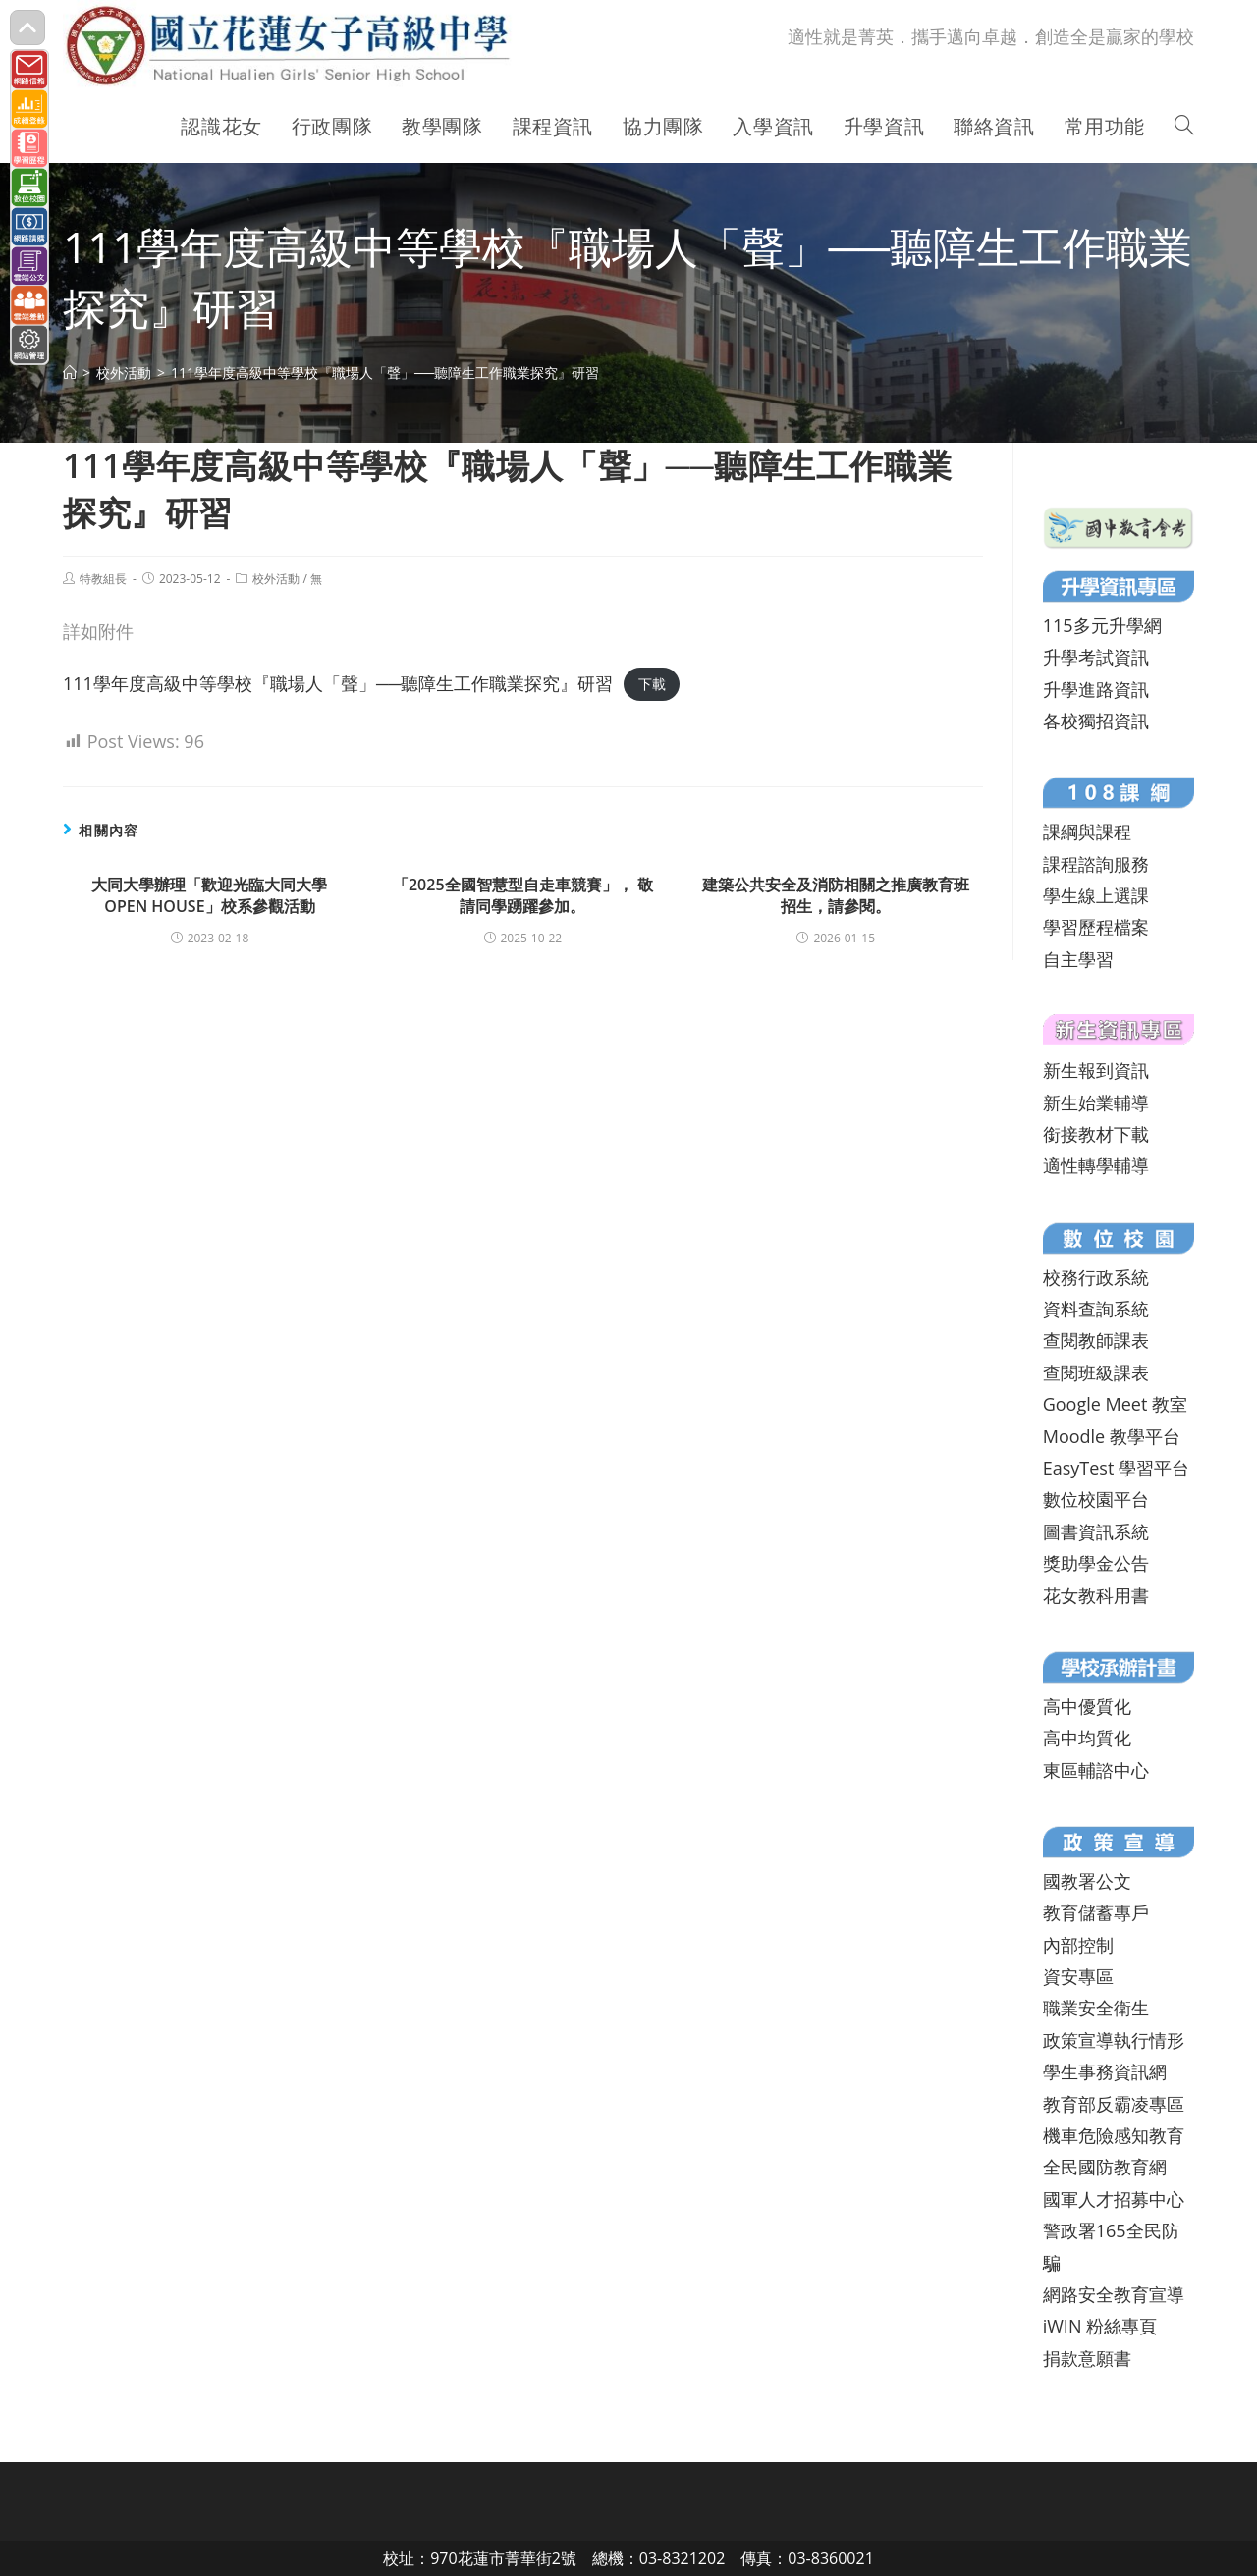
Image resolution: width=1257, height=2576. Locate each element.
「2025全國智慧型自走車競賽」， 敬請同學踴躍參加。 (523, 895)
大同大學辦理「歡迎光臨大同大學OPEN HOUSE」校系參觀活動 (209, 895)
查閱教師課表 (1096, 1340)
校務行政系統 (1096, 1277)
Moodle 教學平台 (1111, 1436)
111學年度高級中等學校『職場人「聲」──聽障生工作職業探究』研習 (338, 683)
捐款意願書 (1087, 2358)
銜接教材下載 (1096, 1134)
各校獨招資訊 (1096, 720)
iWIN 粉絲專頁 (1100, 2325)
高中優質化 (1087, 1706)
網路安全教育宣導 (1113, 2294)
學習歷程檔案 (1096, 927)
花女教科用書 (1096, 1595)
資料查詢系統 (1096, 1308)
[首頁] (70, 372)
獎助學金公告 (1096, 1563)
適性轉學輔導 (1096, 1165)
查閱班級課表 (1096, 1372)
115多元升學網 (1102, 625)
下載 (652, 684)
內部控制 (1078, 1945)
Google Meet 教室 (1115, 1404)
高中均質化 (1087, 1737)
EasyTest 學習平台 (1116, 1467)
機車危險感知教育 (1113, 2135)
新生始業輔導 (1096, 1102)
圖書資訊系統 (1096, 1531)
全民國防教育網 (1105, 2166)
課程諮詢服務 (1096, 864)
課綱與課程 (1087, 831)
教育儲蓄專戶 (1096, 1912)
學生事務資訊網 (1105, 2071)
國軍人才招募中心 (1113, 2199)
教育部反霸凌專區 (1113, 2104)
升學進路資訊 (1096, 689)
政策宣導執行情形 (1113, 2040)
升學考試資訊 (1096, 657)
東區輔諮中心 (1096, 1770)
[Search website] (1184, 126)
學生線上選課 (1096, 895)
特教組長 (103, 578)
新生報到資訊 (1096, 1070)
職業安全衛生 (1096, 2007)
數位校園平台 (1096, 1499)
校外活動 (276, 578)
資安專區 (1078, 1976)
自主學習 (1078, 959)
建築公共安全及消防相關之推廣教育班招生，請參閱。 (835, 895)
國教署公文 (1087, 1881)
